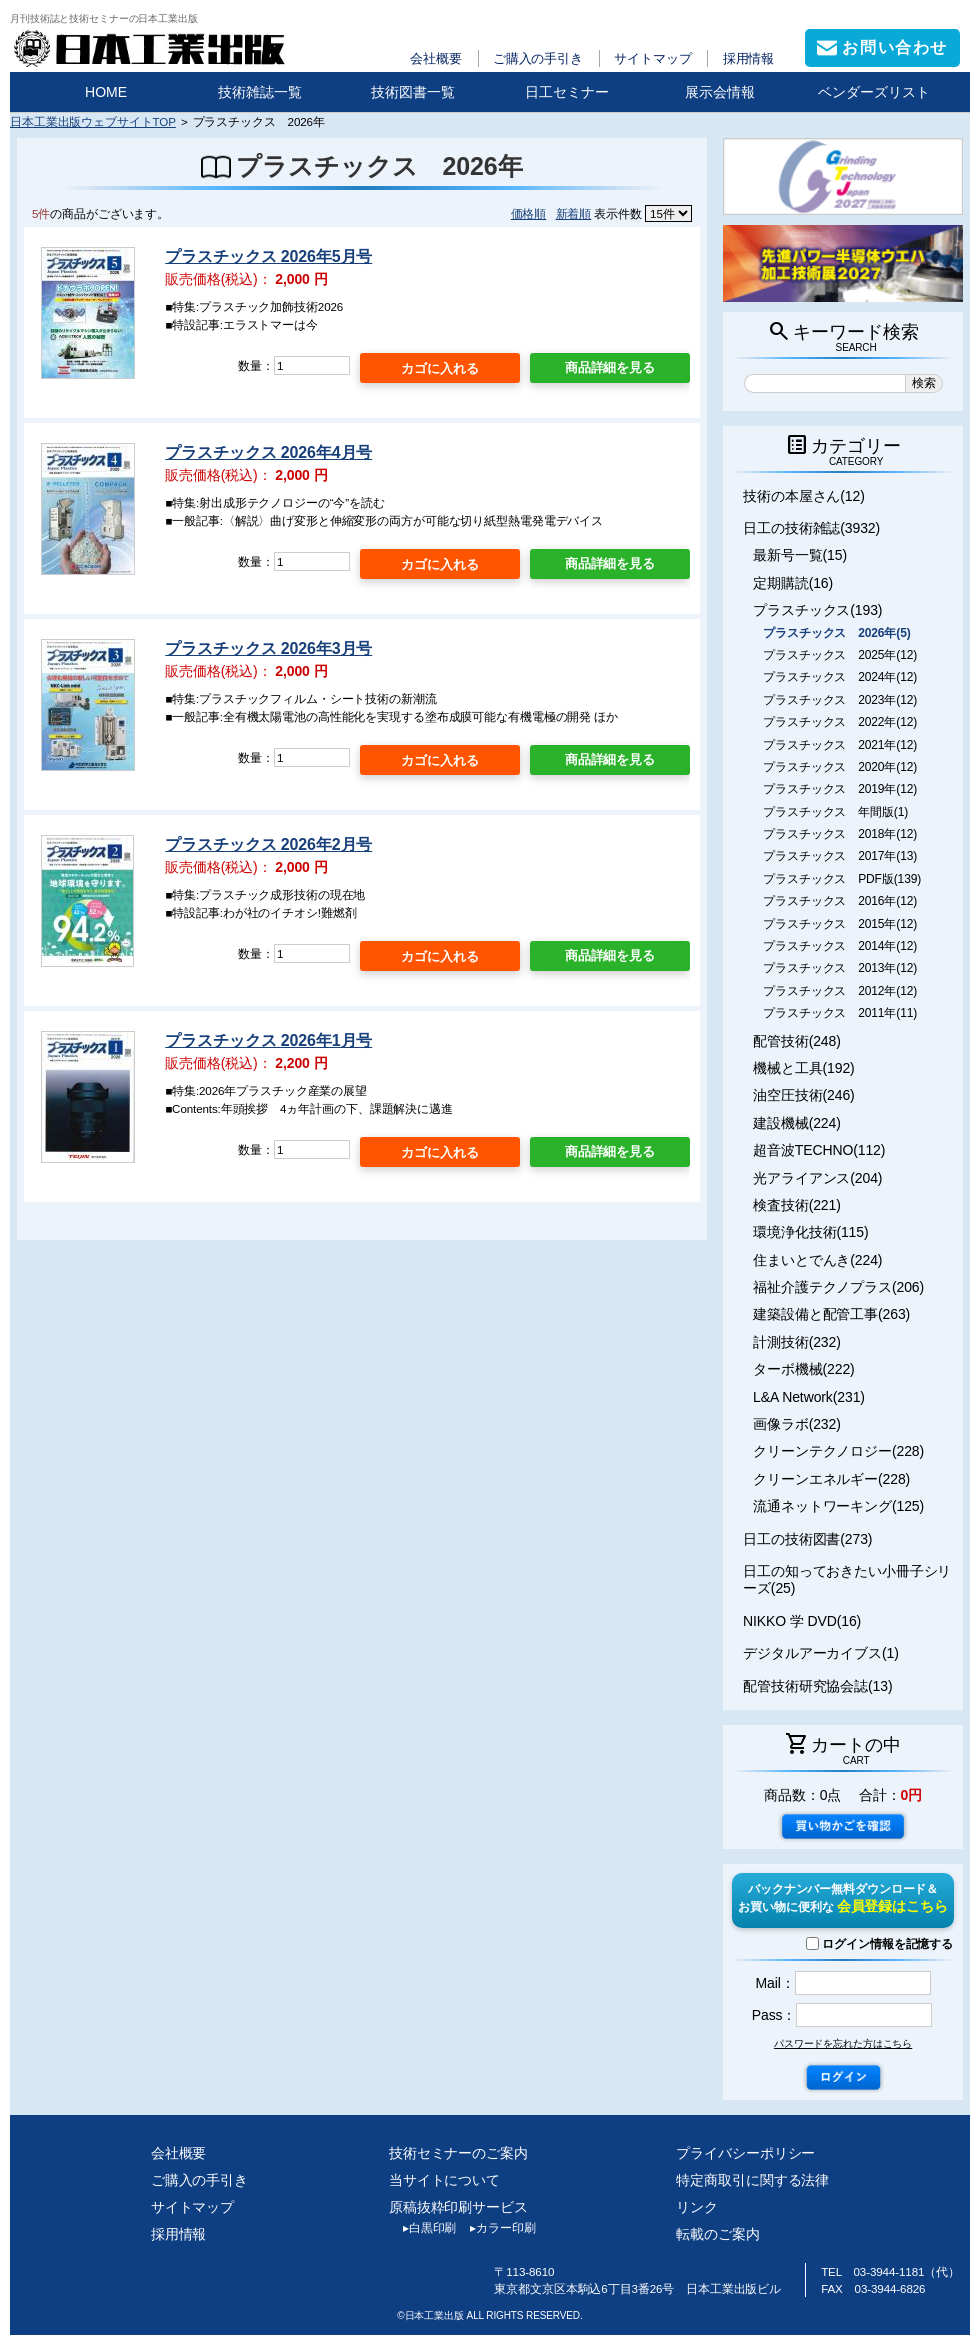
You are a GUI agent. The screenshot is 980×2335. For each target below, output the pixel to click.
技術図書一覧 (413, 92)
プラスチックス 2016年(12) (840, 901)
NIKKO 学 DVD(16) (802, 1621)
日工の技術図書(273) (807, 1539)
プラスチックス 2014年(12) (840, 946)
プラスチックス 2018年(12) (840, 834)
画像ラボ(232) (797, 1424)
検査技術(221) (797, 1205)
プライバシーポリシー (745, 2153)
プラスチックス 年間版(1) (835, 812)
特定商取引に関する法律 (752, 2180)
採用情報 (749, 58)
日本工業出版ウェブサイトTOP (93, 121)
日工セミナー (567, 92)
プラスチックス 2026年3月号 (268, 648)
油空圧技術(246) (804, 1095)
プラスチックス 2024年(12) (840, 677)
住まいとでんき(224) (817, 1260)
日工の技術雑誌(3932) (811, 528)
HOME (106, 92)
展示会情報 (720, 92)
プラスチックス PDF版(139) (842, 879)
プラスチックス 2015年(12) (840, 924)
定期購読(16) (793, 583)
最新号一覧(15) (800, 555)
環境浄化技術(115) (810, 1232)
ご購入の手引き (538, 58)
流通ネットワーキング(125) (838, 1506)
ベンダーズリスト (874, 92)
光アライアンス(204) (817, 1178)
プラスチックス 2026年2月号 (268, 844)
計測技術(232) (797, 1342)
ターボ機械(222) (804, 1369)
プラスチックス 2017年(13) (840, 856)
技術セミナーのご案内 (458, 2153)
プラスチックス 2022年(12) (840, 722)
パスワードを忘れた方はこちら (843, 2043)
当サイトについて (444, 2180)
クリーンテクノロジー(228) (838, 1451)
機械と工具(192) (804, 1068)
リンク (697, 2207)
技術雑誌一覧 (260, 92)
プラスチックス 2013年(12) (840, 968)
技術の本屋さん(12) (804, 496)
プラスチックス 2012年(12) (840, 991)
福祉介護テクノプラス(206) (838, 1287)
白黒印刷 (422, 2228)
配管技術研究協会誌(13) (817, 1686)
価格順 (529, 213)
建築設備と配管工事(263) (831, 1314)
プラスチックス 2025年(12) (840, 655)
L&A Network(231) (809, 1397)
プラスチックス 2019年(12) (840, 789)
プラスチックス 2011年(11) (840, 1013)
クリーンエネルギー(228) (831, 1479)
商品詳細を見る (610, 367)
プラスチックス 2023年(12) (840, 700)
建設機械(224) (797, 1123)
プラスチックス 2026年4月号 (268, 452)
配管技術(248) (797, 1041)
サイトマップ (652, 58)
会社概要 (436, 58)
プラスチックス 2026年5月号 (268, 256)
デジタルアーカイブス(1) (821, 1653)
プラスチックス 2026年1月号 (268, 1040)
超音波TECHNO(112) (819, 1150)
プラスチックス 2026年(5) (837, 633)
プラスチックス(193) (817, 610)
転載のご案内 (717, 2234)
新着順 (574, 213)
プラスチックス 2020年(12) (840, 767)
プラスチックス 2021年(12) (840, 745)
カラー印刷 (495, 2228)
